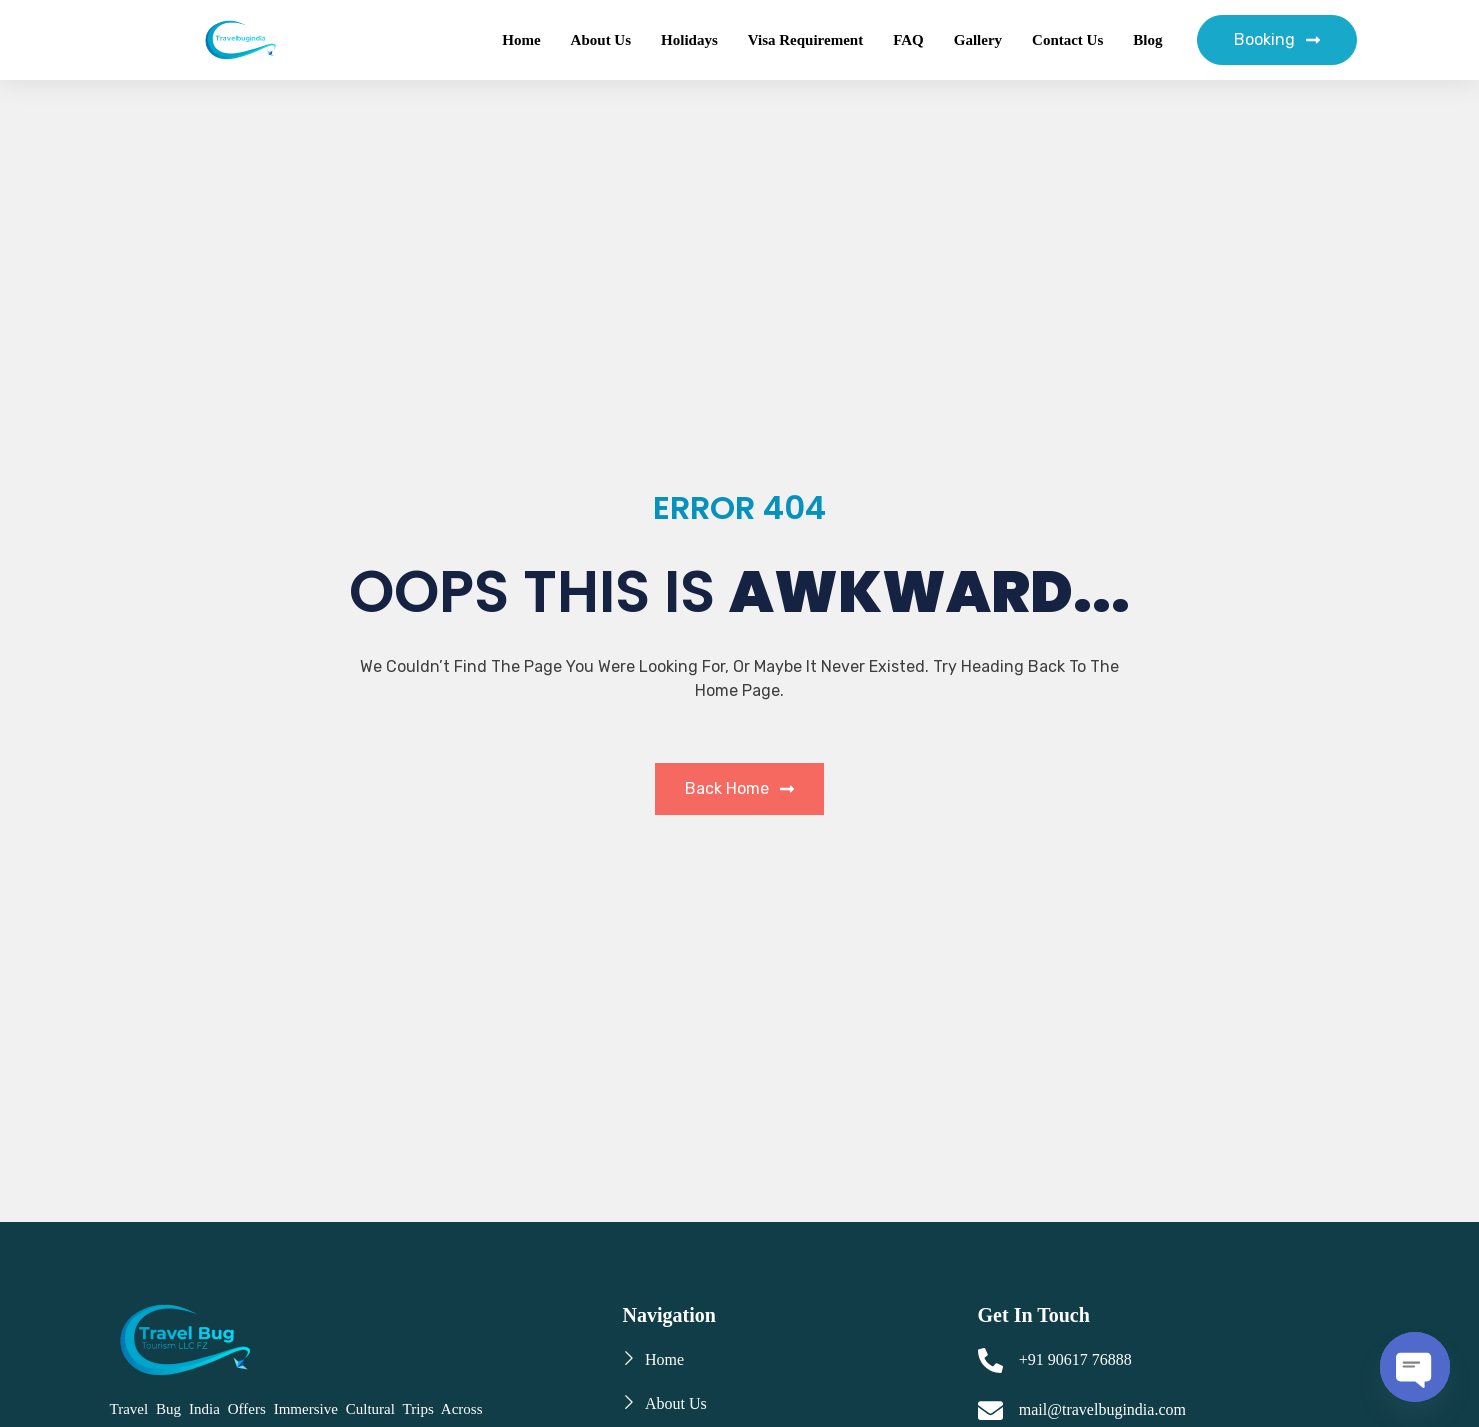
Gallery (978, 40)
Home (521, 40)
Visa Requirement (805, 40)
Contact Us (1067, 40)
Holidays (689, 40)
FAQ (908, 40)
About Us (601, 40)
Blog (1147, 40)
